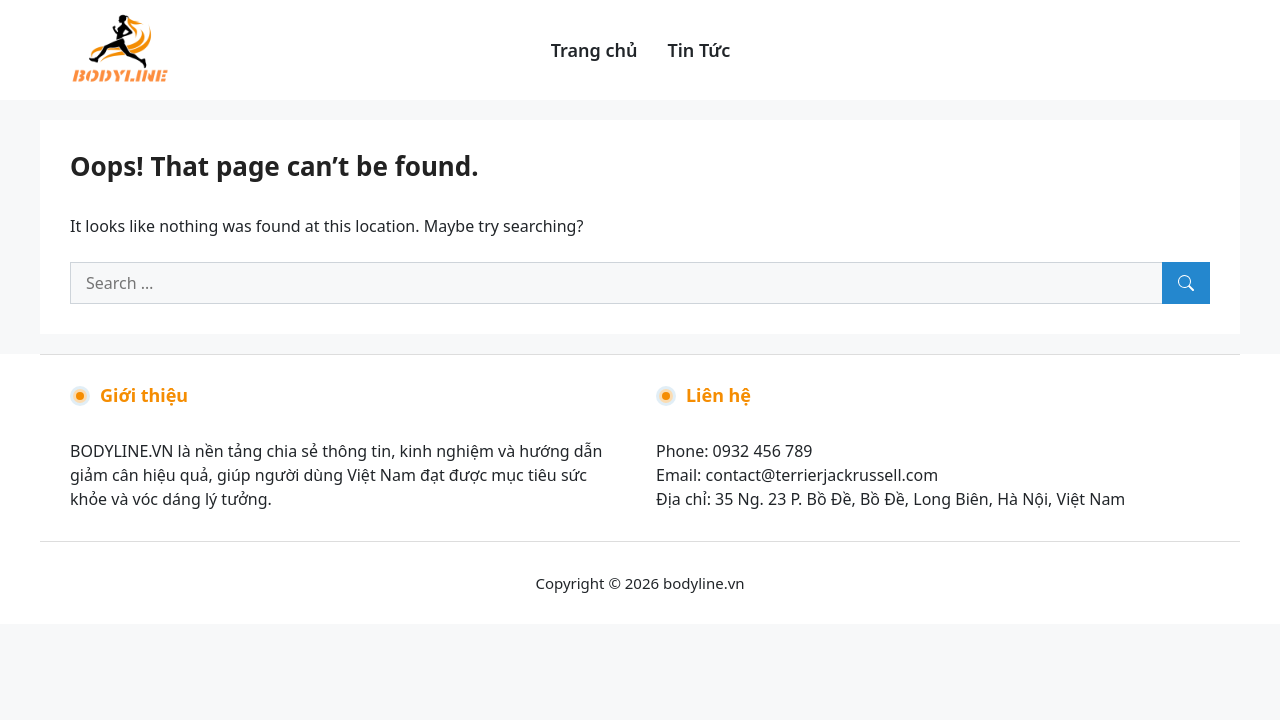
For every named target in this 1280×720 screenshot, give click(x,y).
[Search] (1186, 283)
